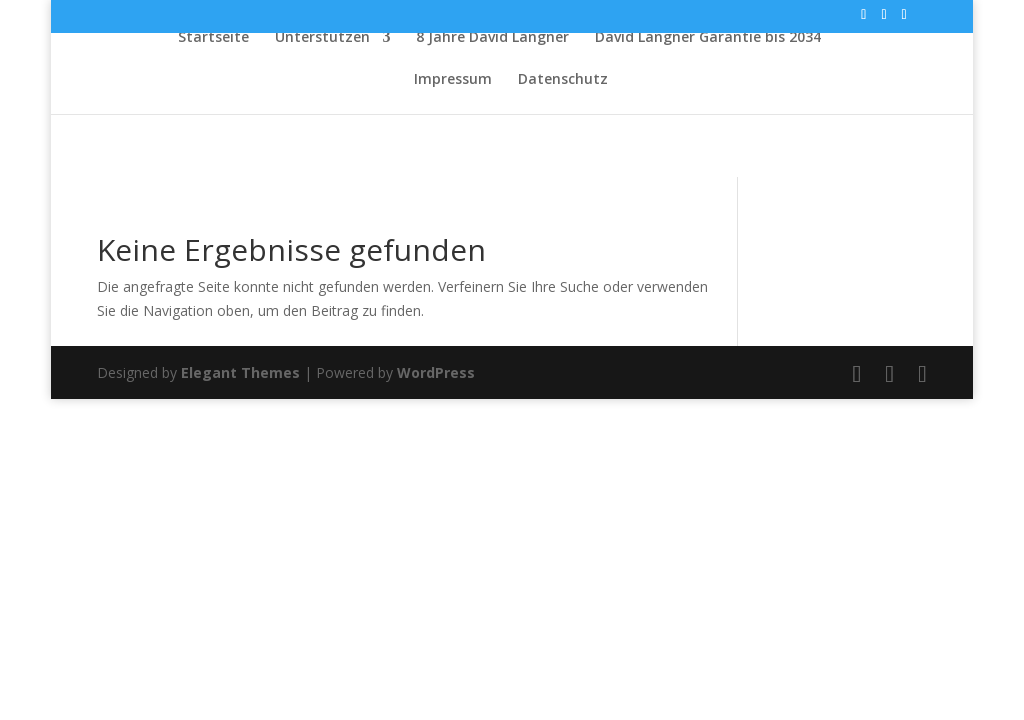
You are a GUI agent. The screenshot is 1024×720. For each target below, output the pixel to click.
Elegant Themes (240, 372)
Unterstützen (322, 38)
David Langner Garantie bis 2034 (708, 38)
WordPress (436, 372)
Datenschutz (563, 80)
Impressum (453, 80)
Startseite (213, 38)
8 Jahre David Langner (492, 38)
